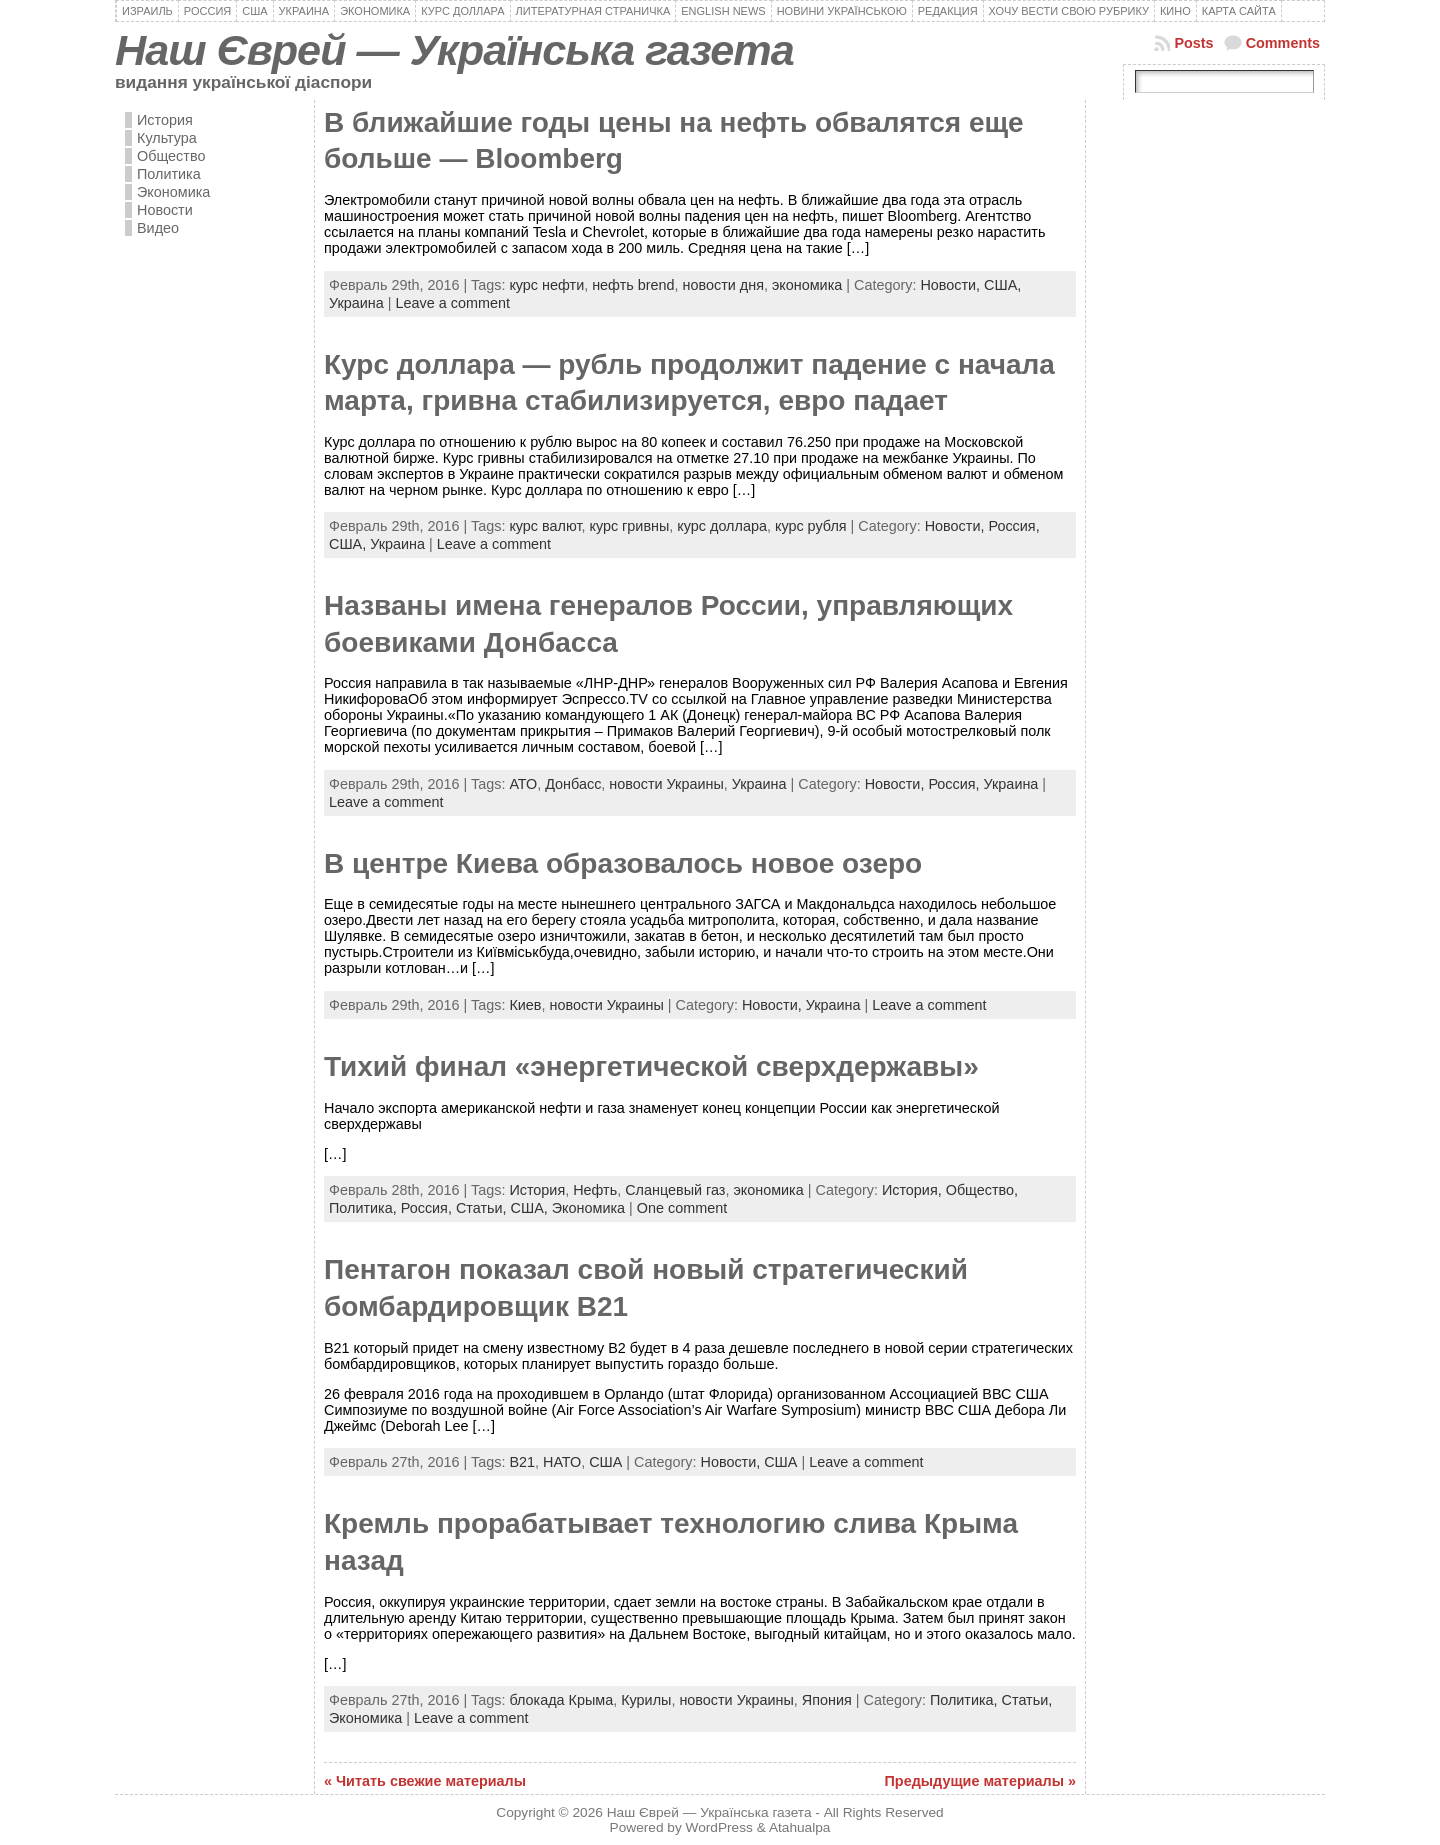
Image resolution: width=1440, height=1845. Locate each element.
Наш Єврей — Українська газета (454, 50)
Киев (525, 1005)
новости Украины (666, 784)
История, (914, 1190)
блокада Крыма (561, 1700)
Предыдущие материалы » (980, 1781)
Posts (1193, 43)
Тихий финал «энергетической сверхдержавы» (651, 1066)
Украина (356, 303)
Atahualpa (800, 1827)
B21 (522, 1462)
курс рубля (811, 526)
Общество (171, 156)
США (605, 1462)
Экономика (173, 192)
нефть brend (633, 285)
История (165, 120)
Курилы (646, 1700)
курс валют (545, 526)
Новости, (952, 285)
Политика (169, 174)
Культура (167, 138)
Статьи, (483, 1208)
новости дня (723, 285)
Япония (827, 1700)
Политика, (365, 1208)
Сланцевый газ (675, 1190)
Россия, (1013, 526)
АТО (523, 784)
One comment (682, 1208)
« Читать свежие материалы (425, 1781)
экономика (807, 285)
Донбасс (573, 784)
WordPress (719, 1827)
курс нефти (546, 285)
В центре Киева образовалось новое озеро (623, 863)
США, (1002, 285)
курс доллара (722, 526)
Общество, (982, 1190)
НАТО (562, 1462)
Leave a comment (453, 303)
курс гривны (629, 526)
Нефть (595, 1190)
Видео (158, 228)
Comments (1283, 43)
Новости (165, 210)
